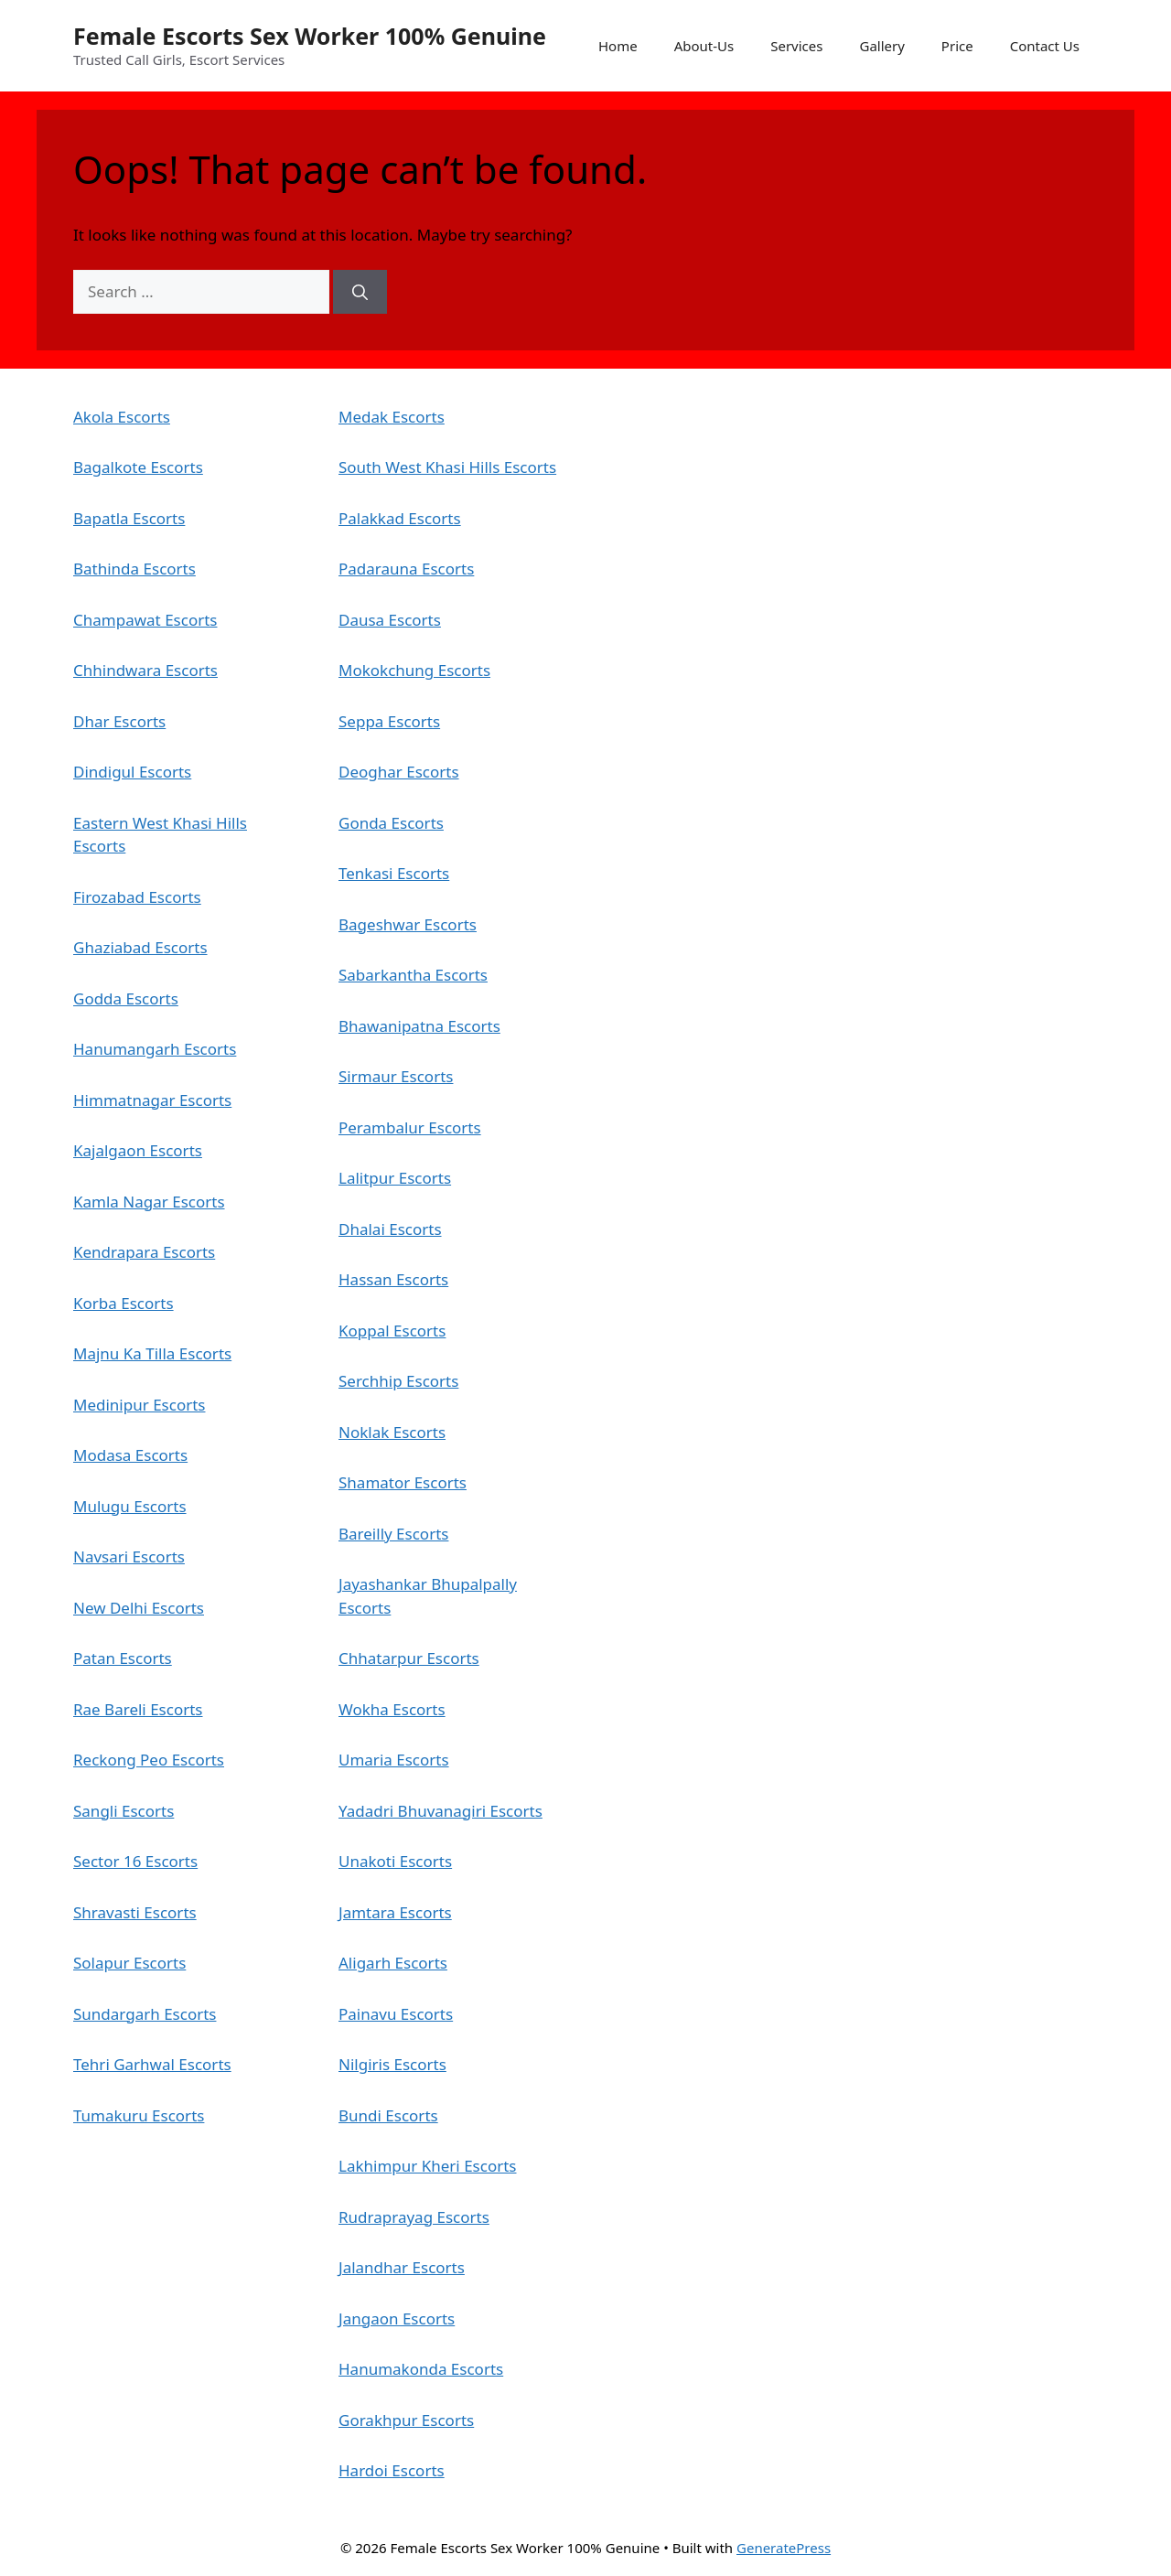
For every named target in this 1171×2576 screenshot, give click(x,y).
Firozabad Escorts (137, 896)
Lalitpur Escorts (394, 1177)
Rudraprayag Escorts (413, 2216)
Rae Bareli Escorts (138, 1709)
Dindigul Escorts (132, 771)
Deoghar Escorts (398, 771)
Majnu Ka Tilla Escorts (152, 1353)
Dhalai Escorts (390, 1229)
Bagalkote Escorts (138, 467)
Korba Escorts (123, 1303)
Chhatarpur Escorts (408, 1658)
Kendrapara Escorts (144, 1251)
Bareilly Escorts (393, 1533)
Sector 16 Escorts (135, 1861)
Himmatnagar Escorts (152, 1100)
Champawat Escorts (145, 619)
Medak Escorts (391, 416)
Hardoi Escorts (391, 2470)
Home (618, 46)
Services (796, 46)
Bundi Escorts (388, 2115)
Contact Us (1045, 46)
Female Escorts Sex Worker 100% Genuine (309, 35)
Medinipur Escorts (139, 1404)
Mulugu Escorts (130, 1506)
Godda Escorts (125, 998)
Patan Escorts (122, 1658)
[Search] (360, 292)
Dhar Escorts (119, 721)
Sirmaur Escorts (395, 1076)
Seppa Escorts (389, 721)
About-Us (704, 46)
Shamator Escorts (402, 1482)
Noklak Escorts (392, 1432)
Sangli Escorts (123, 1810)
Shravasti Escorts (135, 1912)
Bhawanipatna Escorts (419, 1025)
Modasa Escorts (130, 1454)
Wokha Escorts (392, 1709)
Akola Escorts (121, 416)
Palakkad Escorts (399, 518)
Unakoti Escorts (395, 1861)
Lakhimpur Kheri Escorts (427, 2165)
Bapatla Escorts (129, 518)
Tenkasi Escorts (393, 873)
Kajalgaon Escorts (137, 1150)
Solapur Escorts (129, 1962)
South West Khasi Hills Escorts (447, 467)
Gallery (881, 46)
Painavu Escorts (395, 2013)
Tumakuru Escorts (138, 2115)
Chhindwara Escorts (145, 670)
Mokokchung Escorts (414, 670)
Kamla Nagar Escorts (149, 1201)
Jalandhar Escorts (401, 2267)
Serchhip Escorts (398, 1380)
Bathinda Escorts (134, 568)
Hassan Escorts (393, 1279)
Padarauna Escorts (406, 568)
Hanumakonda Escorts (420, 2368)
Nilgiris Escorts (392, 2064)
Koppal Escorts (392, 1330)
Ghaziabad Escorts (140, 947)
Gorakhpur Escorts (406, 2420)
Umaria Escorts (393, 1759)
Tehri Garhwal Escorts (152, 2064)
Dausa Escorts (389, 619)
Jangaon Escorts (396, 2318)
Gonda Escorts (391, 822)
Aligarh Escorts (392, 1962)
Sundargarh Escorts (144, 2013)
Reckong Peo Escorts (148, 1759)
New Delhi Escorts (138, 1607)
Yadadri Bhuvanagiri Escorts (440, 1810)
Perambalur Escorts (409, 1127)
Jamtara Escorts (395, 1912)
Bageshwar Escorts (407, 924)
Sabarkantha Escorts (413, 974)
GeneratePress (783, 2547)
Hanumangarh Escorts (154, 1048)
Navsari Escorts (129, 1556)
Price (957, 46)
